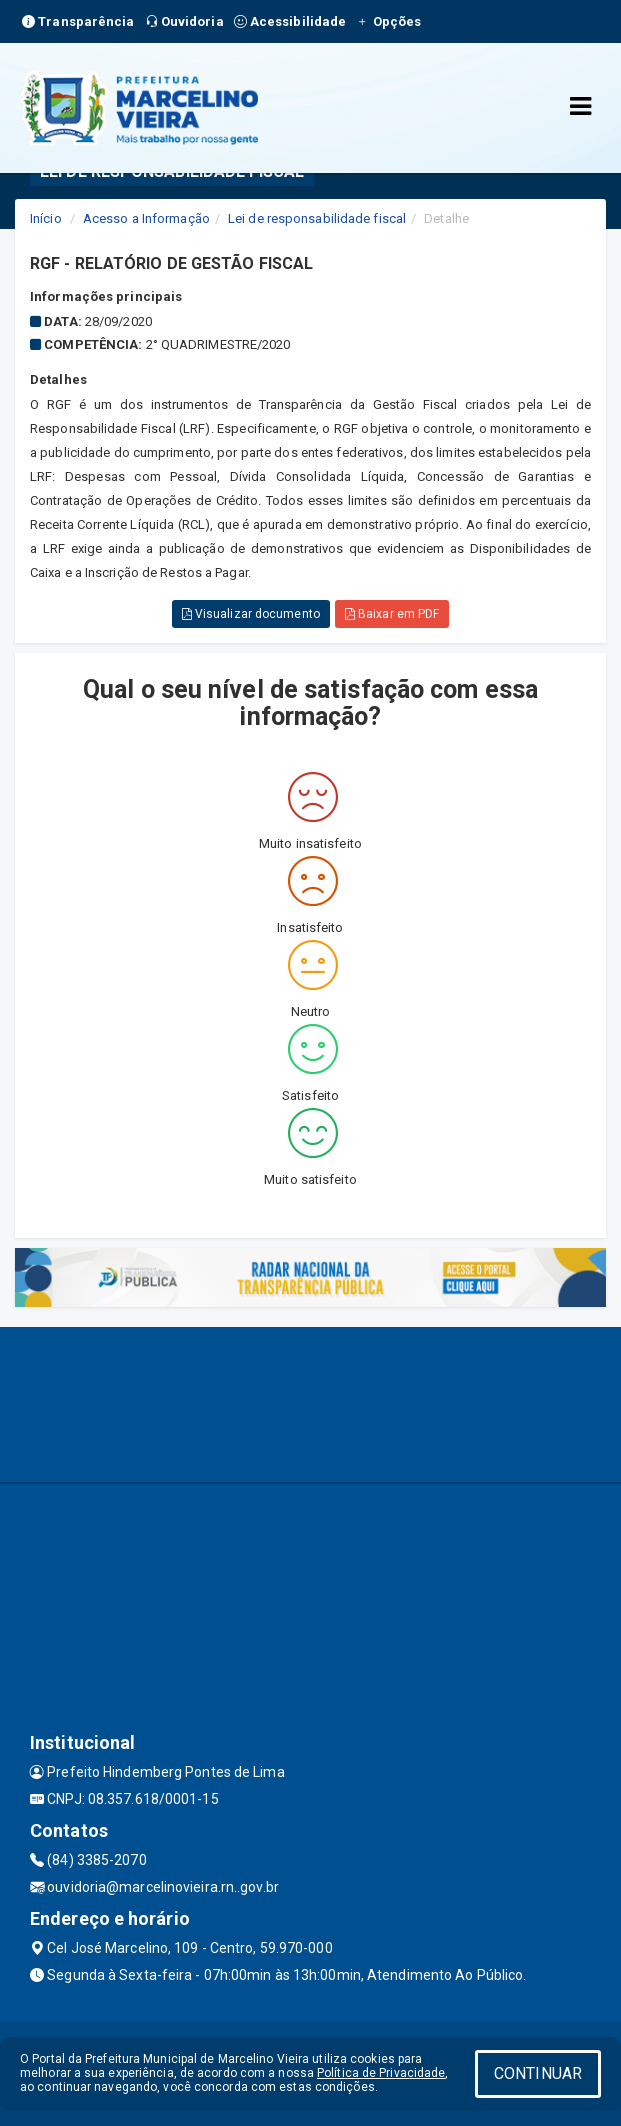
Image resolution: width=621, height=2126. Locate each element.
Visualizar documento (251, 614)
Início (46, 218)
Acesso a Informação (146, 218)
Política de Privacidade (381, 2073)
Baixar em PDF (392, 614)
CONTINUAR (538, 2073)
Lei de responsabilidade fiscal (317, 218)
